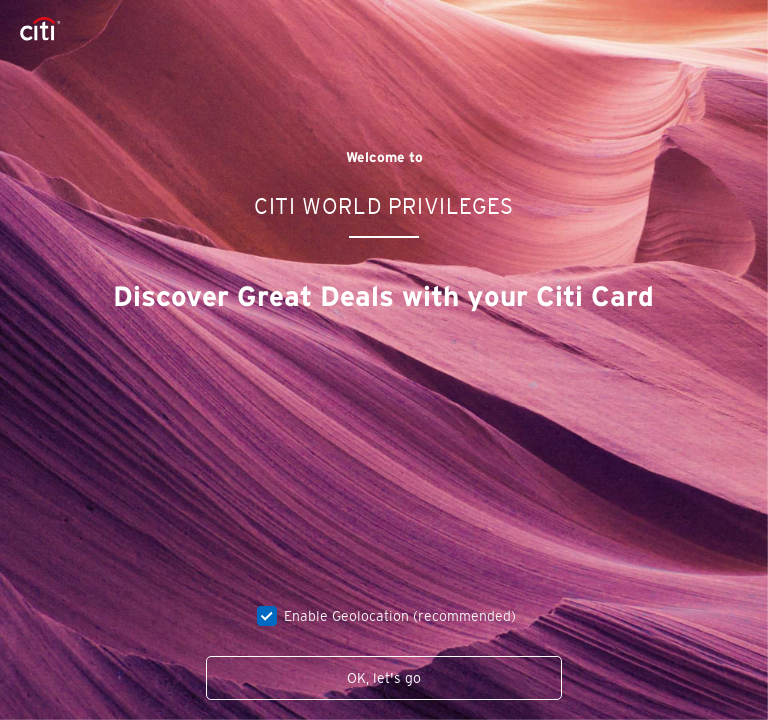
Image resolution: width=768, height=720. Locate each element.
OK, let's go (384, 678)
